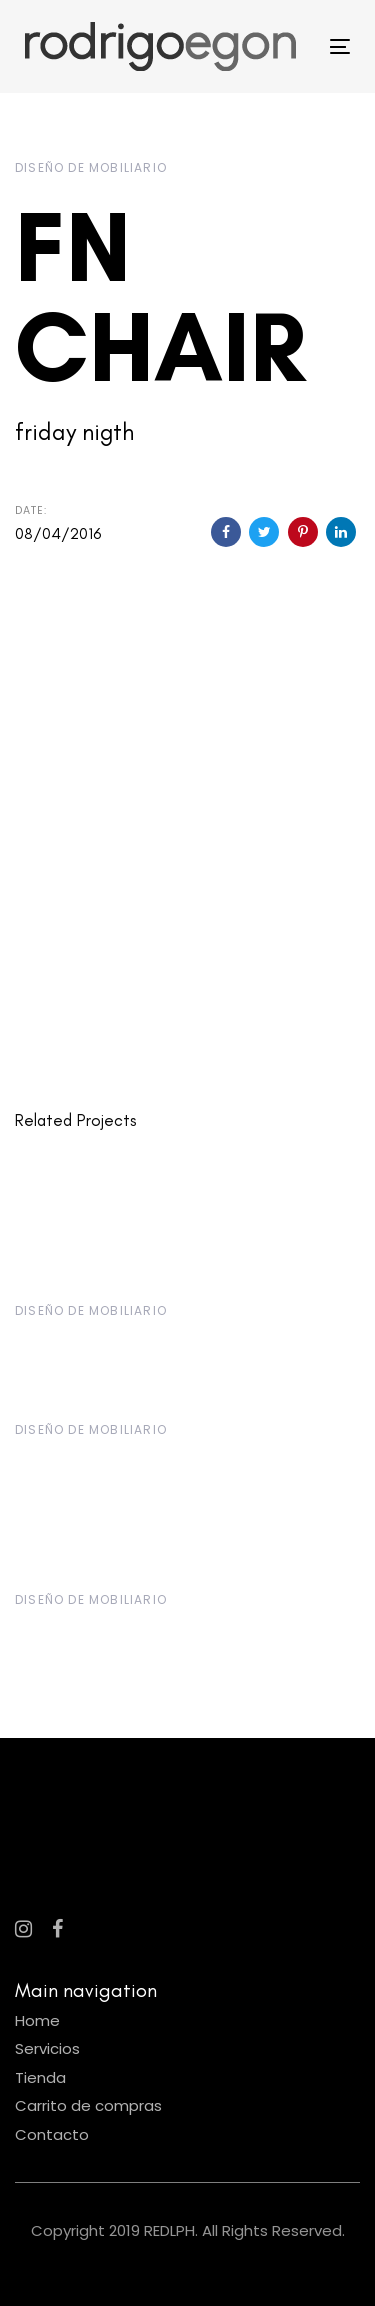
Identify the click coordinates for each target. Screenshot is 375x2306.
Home (37, 2020)
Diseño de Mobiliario (91, 167)
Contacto (52, 2134)
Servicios (47, 2048)
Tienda (40, 2077)
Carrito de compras (88, 2105)
